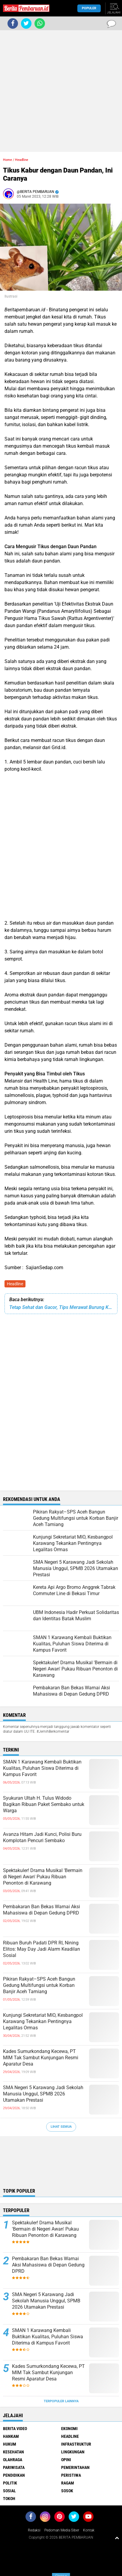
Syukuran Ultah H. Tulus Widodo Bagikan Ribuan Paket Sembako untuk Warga (43, 1804)
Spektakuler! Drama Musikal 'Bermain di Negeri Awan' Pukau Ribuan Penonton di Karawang (42, 1877)
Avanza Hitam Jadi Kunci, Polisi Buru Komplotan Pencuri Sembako (42, 1837)
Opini (66, 2459)
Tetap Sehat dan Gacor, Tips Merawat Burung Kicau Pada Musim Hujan (61, 1307)
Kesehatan (13, 2452)
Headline (15, 1283)
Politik (10, 2483)
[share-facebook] (12, 23)
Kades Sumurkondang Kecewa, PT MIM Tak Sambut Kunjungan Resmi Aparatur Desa (40, 2057)
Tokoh (9, 2498)
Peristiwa (71, 2475)
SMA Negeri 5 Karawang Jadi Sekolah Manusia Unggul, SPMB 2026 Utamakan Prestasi (43, 2094)
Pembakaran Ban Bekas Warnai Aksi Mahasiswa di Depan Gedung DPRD (41, 1910)
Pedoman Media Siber (61, 2530)
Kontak (88, 2530)
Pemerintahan (75, 2467)
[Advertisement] (61, 91)
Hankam (11, 2436)
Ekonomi (69, 2428)
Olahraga (12, 2459)
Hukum (9, 2444)
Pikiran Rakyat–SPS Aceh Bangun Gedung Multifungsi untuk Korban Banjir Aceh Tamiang (39, 1985)
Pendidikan (14, 2475)
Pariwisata (14, 2467)
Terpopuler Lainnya (61, 2401)
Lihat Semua (61, 2127)
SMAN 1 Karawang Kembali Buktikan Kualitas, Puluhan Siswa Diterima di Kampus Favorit (42, 1768)
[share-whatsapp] (39, 23)
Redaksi (34, 2530)
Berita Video (15, 2428)
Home (7, 160)
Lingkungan (73, 2452)
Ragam (67, 2483)
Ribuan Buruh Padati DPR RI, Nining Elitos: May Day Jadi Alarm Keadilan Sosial (41, 1949)
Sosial (9, 2490)
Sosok (67, 2490)
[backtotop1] (116, 2537)
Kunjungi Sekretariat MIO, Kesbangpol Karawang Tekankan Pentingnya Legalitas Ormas (43, 2021)
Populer (89, 8)
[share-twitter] (26, 23)
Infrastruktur (76, 2444)
